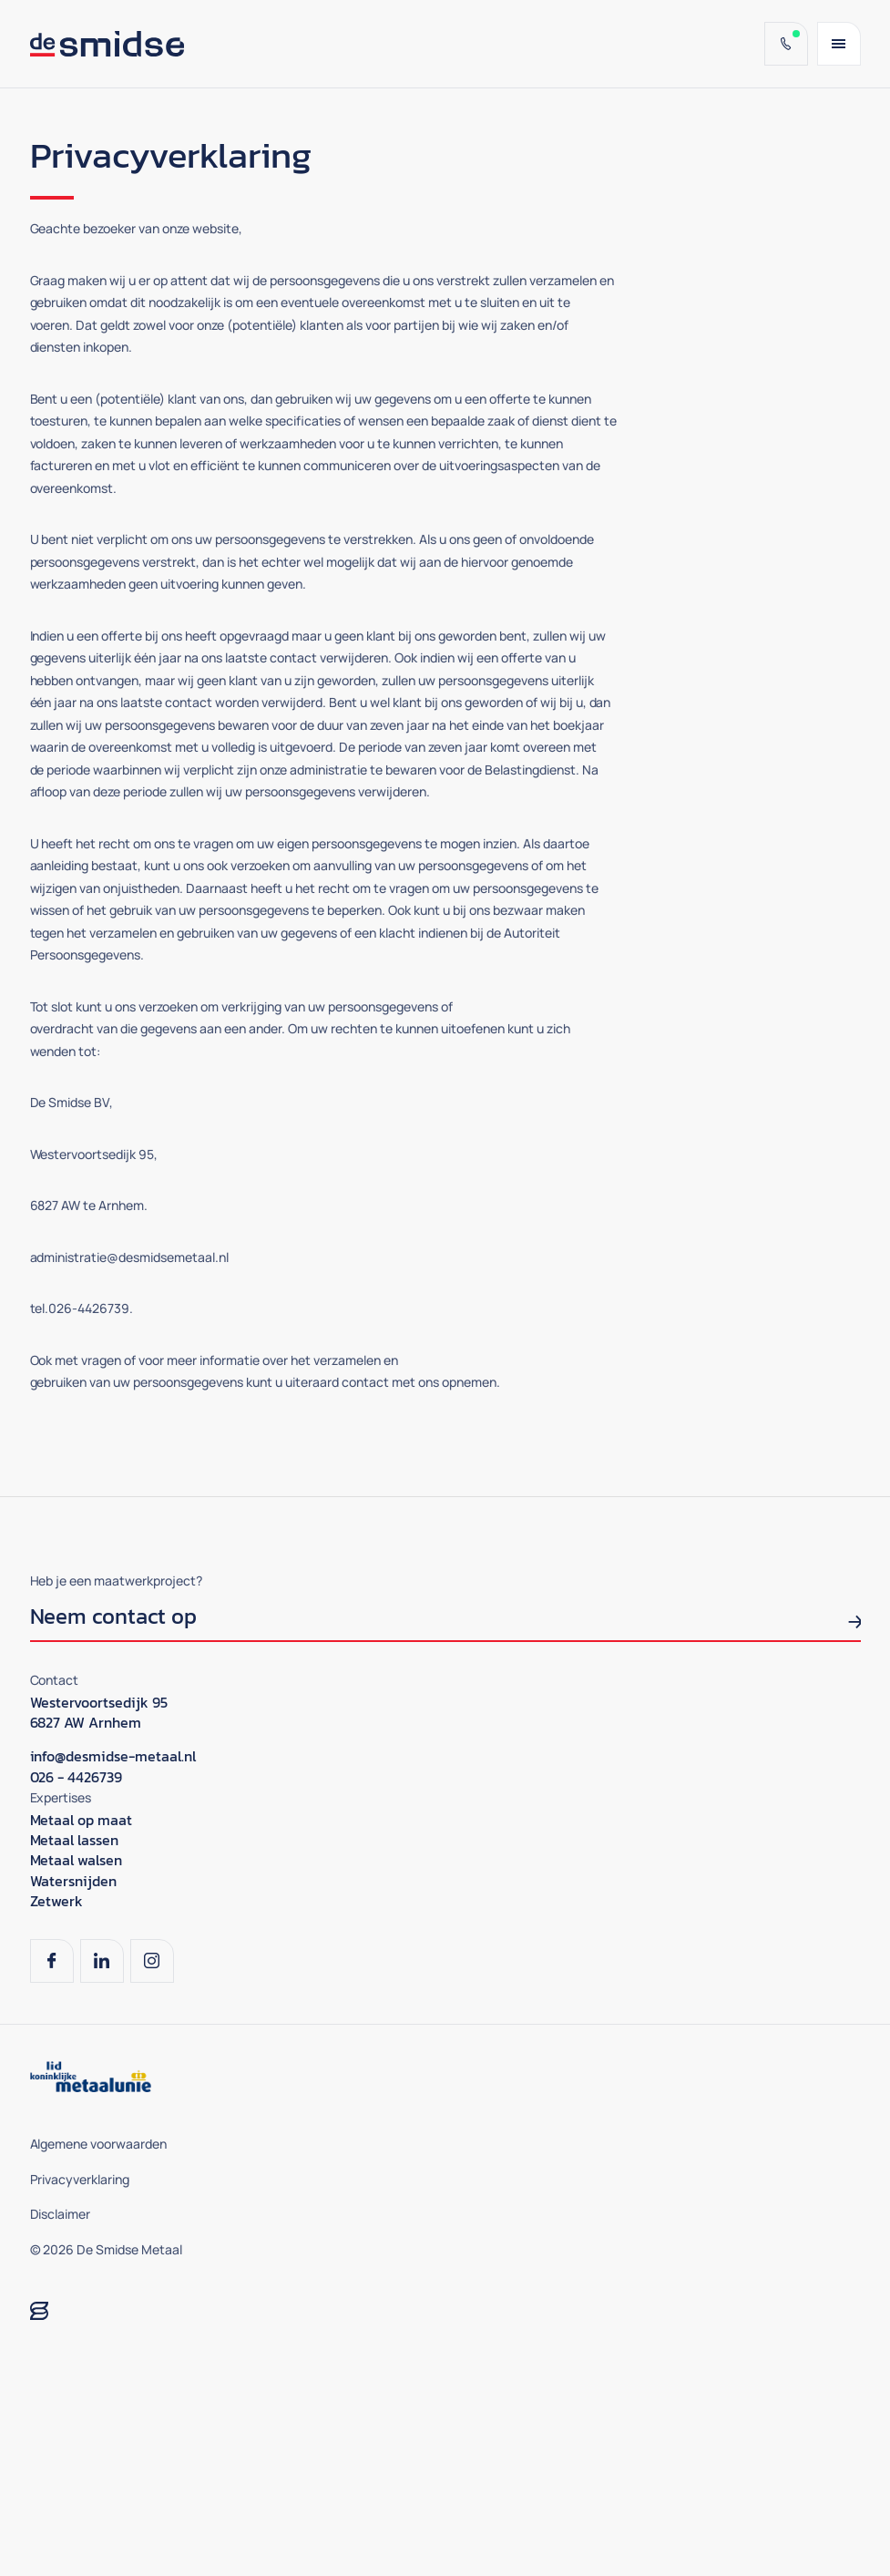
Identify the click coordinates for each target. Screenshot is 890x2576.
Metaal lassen (74, 1840)
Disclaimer (60, 2213)
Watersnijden (74, 1881)
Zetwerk (57, 1901)
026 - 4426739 (76, 1777)
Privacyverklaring (80, 2179)
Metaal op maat (81, 1820)
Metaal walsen (76, 1860)
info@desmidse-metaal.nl (113, 1756)
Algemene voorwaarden (99, 2143)
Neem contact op (114, 1619)
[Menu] (839, 44)
